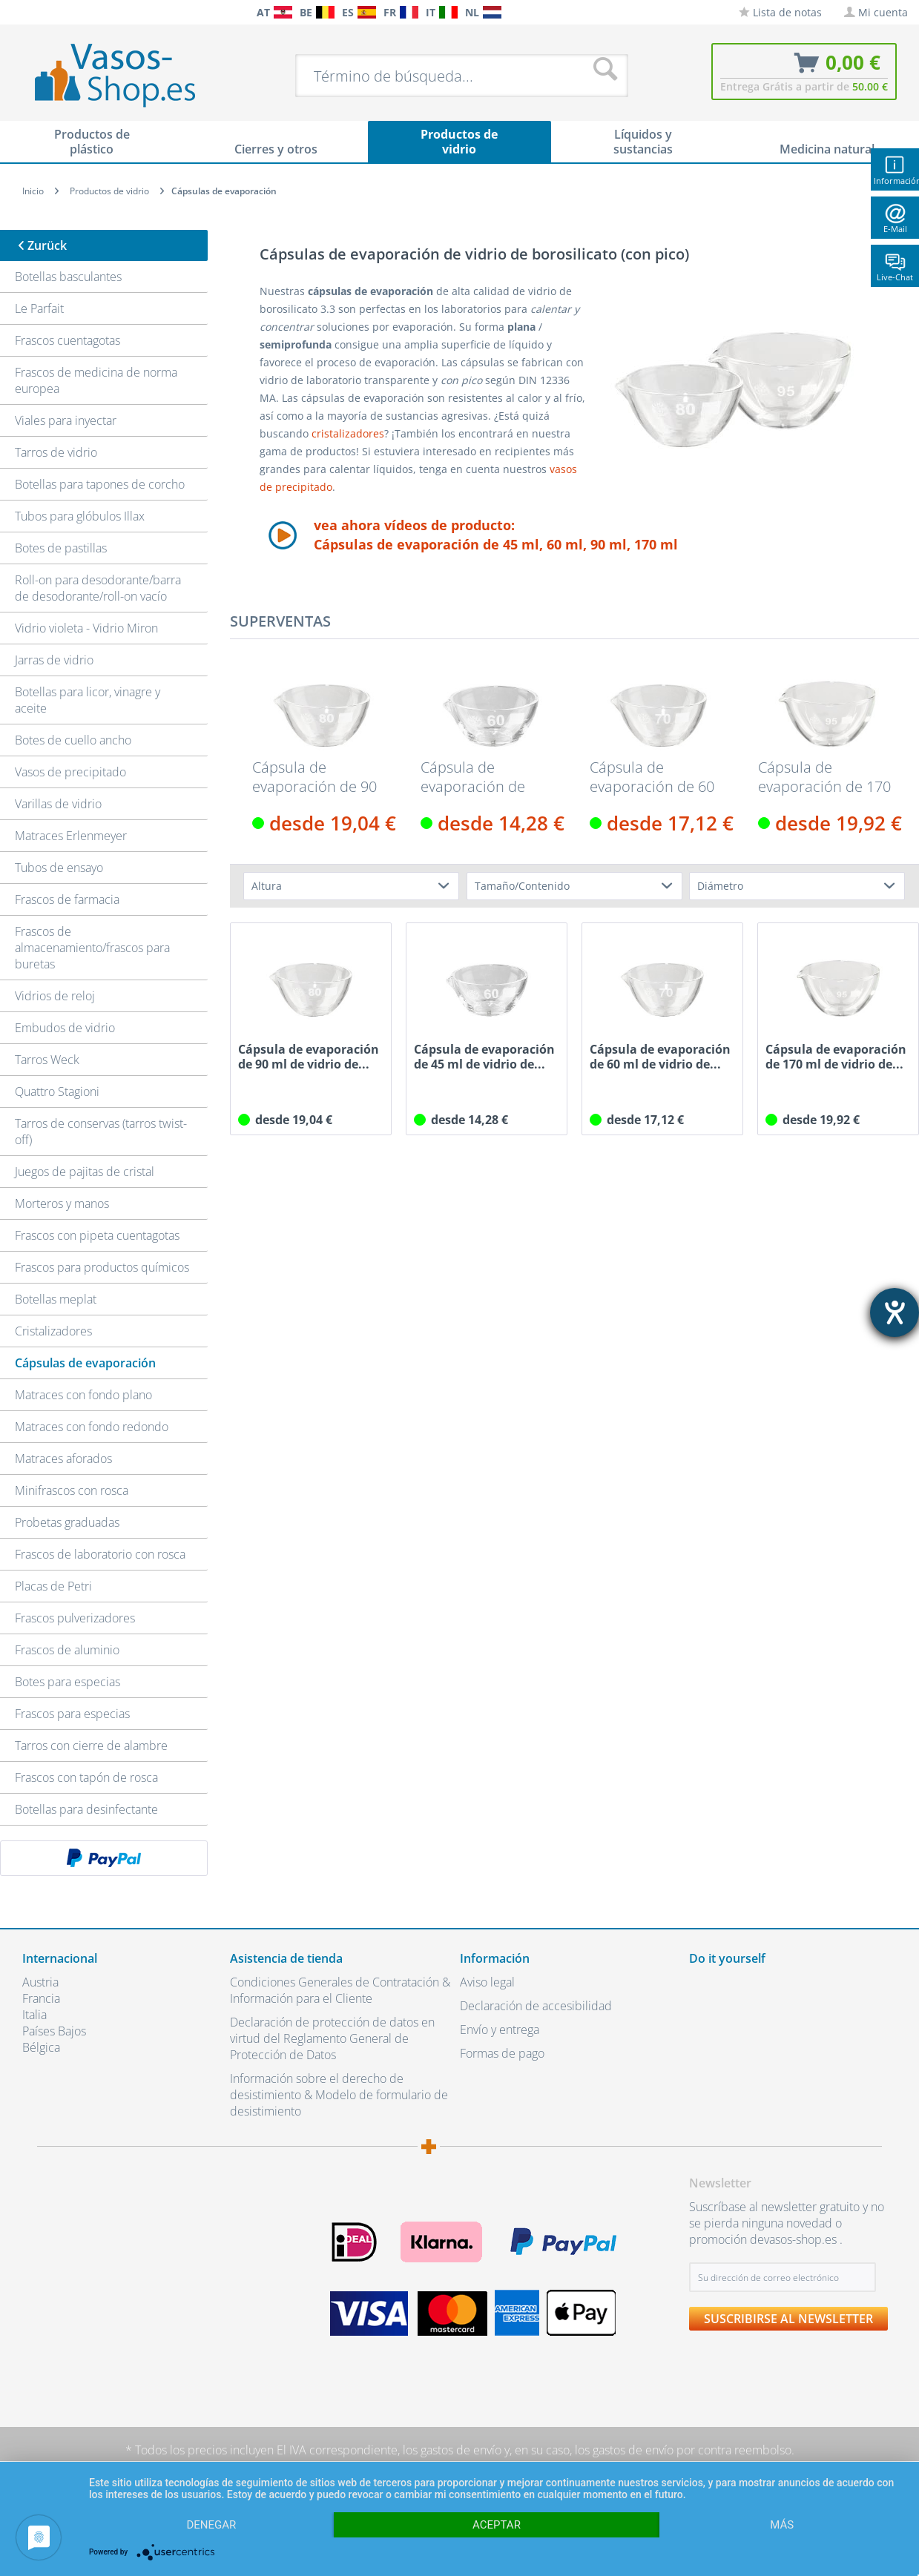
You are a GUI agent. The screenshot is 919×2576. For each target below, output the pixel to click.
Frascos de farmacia (67, 899)
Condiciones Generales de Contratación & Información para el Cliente (340, 1990)
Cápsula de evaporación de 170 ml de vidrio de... (824, 777)
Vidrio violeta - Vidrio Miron (86, 628)
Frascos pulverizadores (75, 1618)
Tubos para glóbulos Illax (80, 516)
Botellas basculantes (68, 276)
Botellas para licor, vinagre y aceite (87, 700)
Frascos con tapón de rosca (86, 1777)
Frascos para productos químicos (102, 1267)
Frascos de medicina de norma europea (96, 380)
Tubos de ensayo (59, 867)
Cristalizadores (53, 1331)
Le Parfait (39, 308)
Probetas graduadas (67, 1522)
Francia (41, 1998)
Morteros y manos (62, 1203)
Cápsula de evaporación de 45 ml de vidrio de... (486, 777)
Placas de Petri (53, 1586)
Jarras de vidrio (54, 660)
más (782, 2525)
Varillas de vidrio (58, 804)
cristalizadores (348, 433)
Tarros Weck (47, 1059)
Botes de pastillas (61, 548)
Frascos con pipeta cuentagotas (97, 1235)
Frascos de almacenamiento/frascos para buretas (92, 947)
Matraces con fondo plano (83, 1395)
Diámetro (720, 886)
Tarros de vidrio (56, 452)
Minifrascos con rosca (71, 1490)
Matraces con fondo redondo (91, 1427)
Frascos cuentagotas (67, 340)
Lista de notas (780, 12)
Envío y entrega (499, 2029)
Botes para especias (67, 1682)
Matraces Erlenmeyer (71, 836)
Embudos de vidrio (65, 1028)
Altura (266, 886)
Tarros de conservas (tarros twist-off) (101, 1131)
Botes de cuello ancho (73, 740)
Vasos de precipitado (70, 772)
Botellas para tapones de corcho (100, 484)
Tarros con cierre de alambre (91, 1745)
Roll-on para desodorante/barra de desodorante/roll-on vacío (98, 588)
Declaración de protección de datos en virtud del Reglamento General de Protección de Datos (332, 2038)
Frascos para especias (72, 1713)
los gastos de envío (452, 2450)
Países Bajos (54, 2031)
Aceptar (496, 2525)
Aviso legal (487, 1982)
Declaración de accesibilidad (536, 2006)
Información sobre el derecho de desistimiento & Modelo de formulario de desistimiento (339, 2094)
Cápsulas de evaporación (85, 1363)
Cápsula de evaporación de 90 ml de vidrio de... (314, 777)
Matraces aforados (63, 1458)
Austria (40, 1982)
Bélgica (41, 2047)
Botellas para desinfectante (86, 1809)
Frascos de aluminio (67, 1650)
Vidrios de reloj (55, 996)
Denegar (211, 2525)
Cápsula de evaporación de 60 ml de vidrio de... (652, 777)
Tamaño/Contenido (522, 886)
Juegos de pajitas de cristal (84, 1171)
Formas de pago (502, 2053)
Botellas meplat (55, 1299)
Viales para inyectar (65, 420)
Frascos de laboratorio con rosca (100, 1554)
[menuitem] (15, 12)
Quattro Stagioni (57, 1091)
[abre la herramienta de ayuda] (894, 1312)
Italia (34, 2015)
